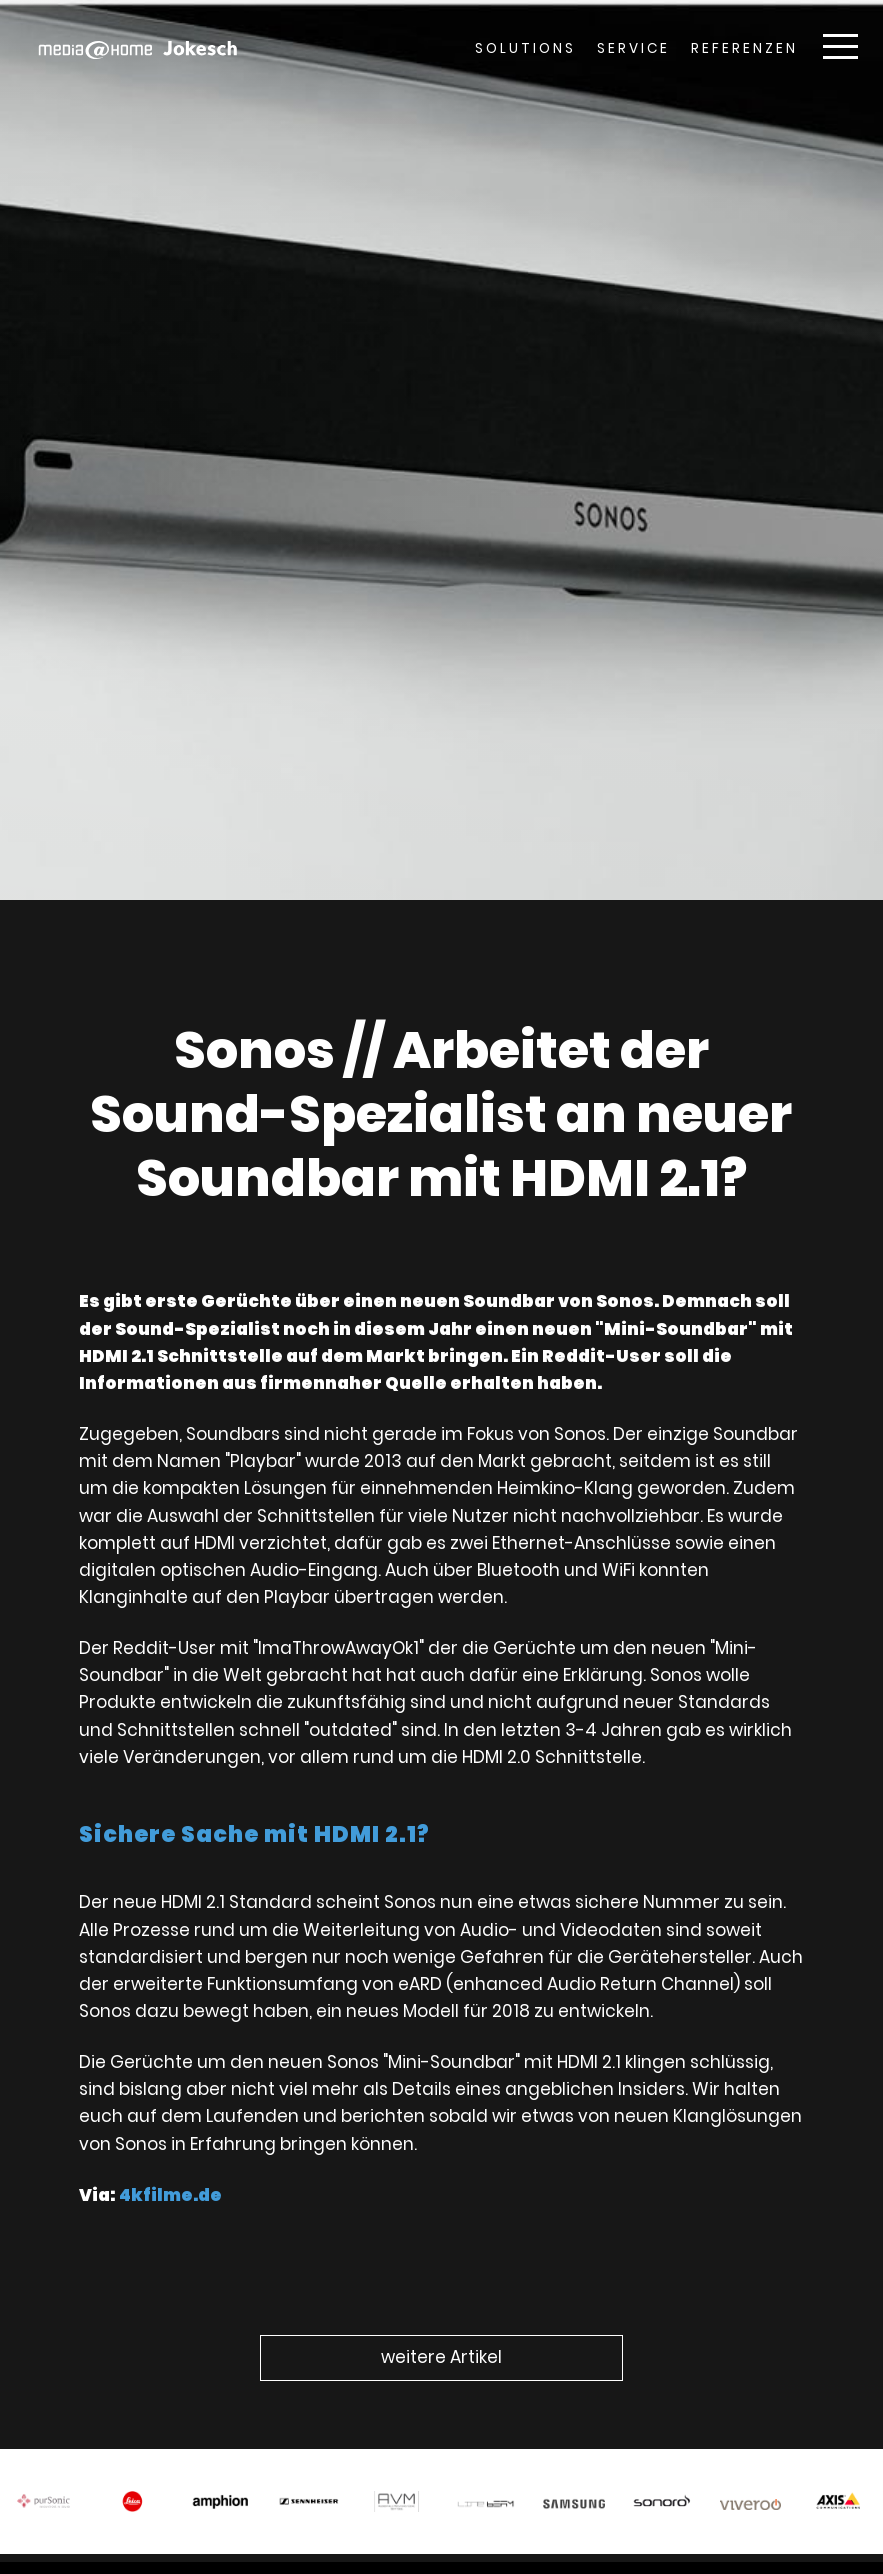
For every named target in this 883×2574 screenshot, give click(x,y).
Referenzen (744, 48)
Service (633, 48)
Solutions (525, 48)
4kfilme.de (181, 2174)
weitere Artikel (441, 2357)
